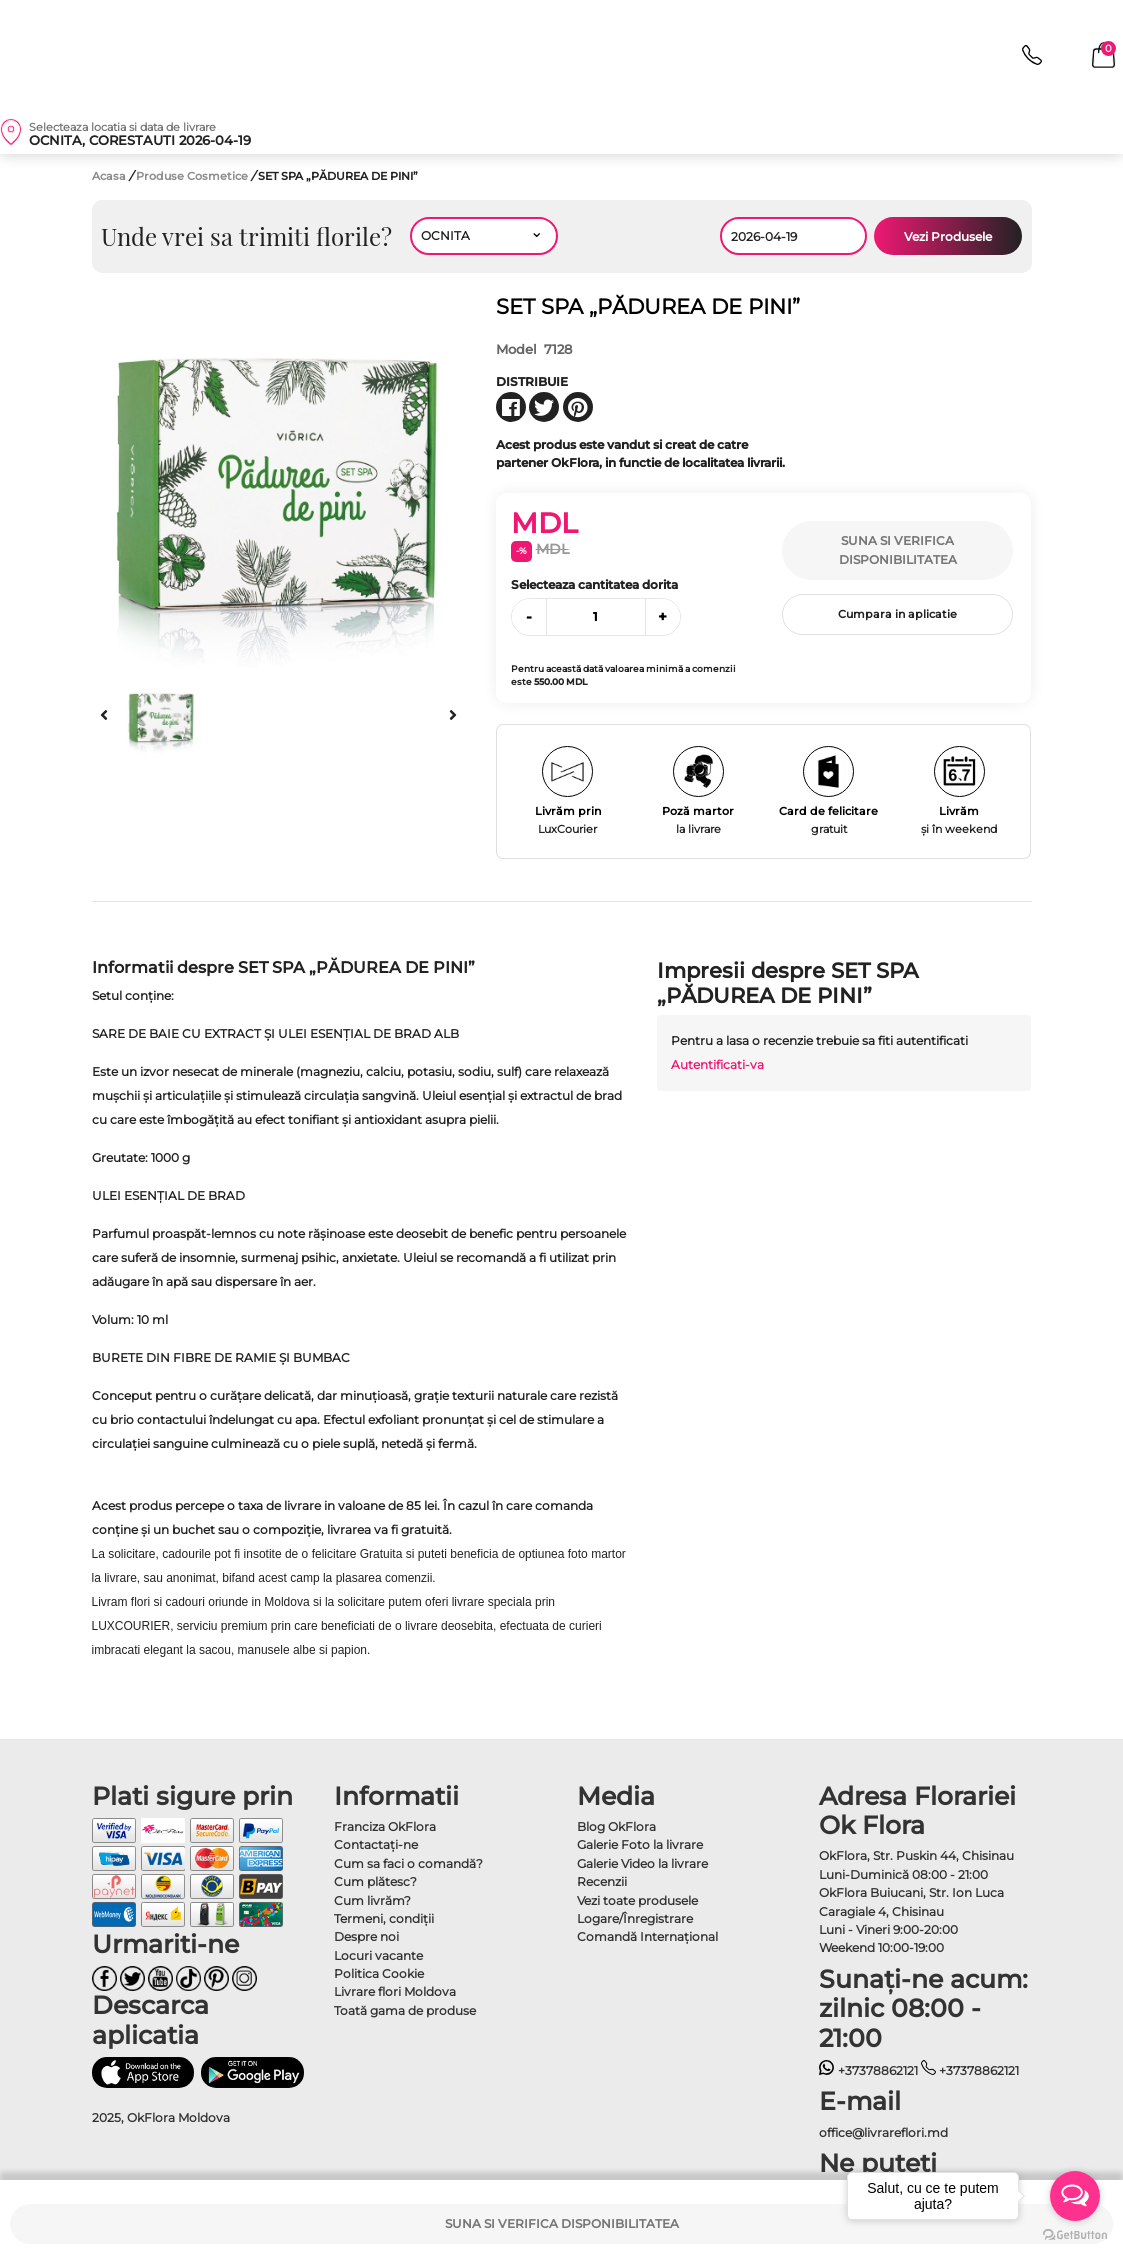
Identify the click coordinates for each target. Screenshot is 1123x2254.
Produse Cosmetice (193, 176)
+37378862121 (868, 2070)
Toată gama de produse (405, 2010)
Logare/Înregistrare (635, 1918)
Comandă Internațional (647, 1936)
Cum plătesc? (375, 1881)
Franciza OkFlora (385, 1826)
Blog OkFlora (616, 1826)
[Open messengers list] (1075, 2196)
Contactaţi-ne (376, 1844)
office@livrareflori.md (883, 2132)
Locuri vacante (378, 1955)
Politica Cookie (379, 1973)
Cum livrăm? (372, 1900)
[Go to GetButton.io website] (1075, 2234)
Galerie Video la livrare (642, 1863)
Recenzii (602, 1881)
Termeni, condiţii (384, 1918)
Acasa (109, 176)
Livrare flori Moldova (395, 1991)
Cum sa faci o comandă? (408, 1863)
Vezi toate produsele (637, 1900)
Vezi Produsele (948, 236)
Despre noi (366, 1936)
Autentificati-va (717, 1064)
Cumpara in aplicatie (897, 614)
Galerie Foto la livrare (640, 1844)
